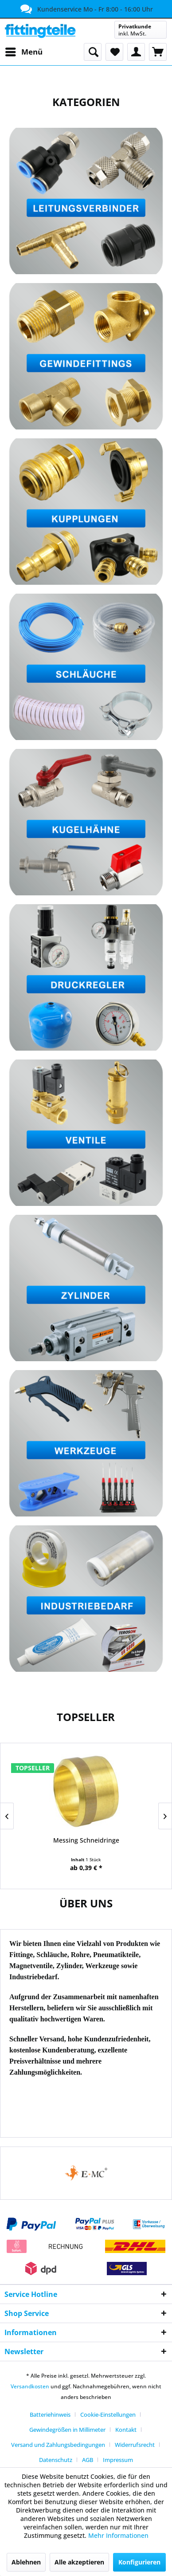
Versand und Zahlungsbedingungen (58, 2445)
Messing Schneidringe (86, 1840)
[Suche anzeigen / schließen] (93, 52)
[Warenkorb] (158, 52)
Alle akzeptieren (79, 2562)
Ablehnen (26, 2562)
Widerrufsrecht (135, 2445)
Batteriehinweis (50, 2414)
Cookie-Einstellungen (108, 2414)
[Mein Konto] (136, 52)
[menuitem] (23, 52)
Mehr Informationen (118, 2535)
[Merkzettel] (114, 52)
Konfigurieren (139, 2562)
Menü (24, 51)
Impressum (118, 2460)
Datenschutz (55, 2460)
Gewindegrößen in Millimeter (67, 2430)
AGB (87, 2460)
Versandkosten (30, 2386)
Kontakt (126, 2430)
